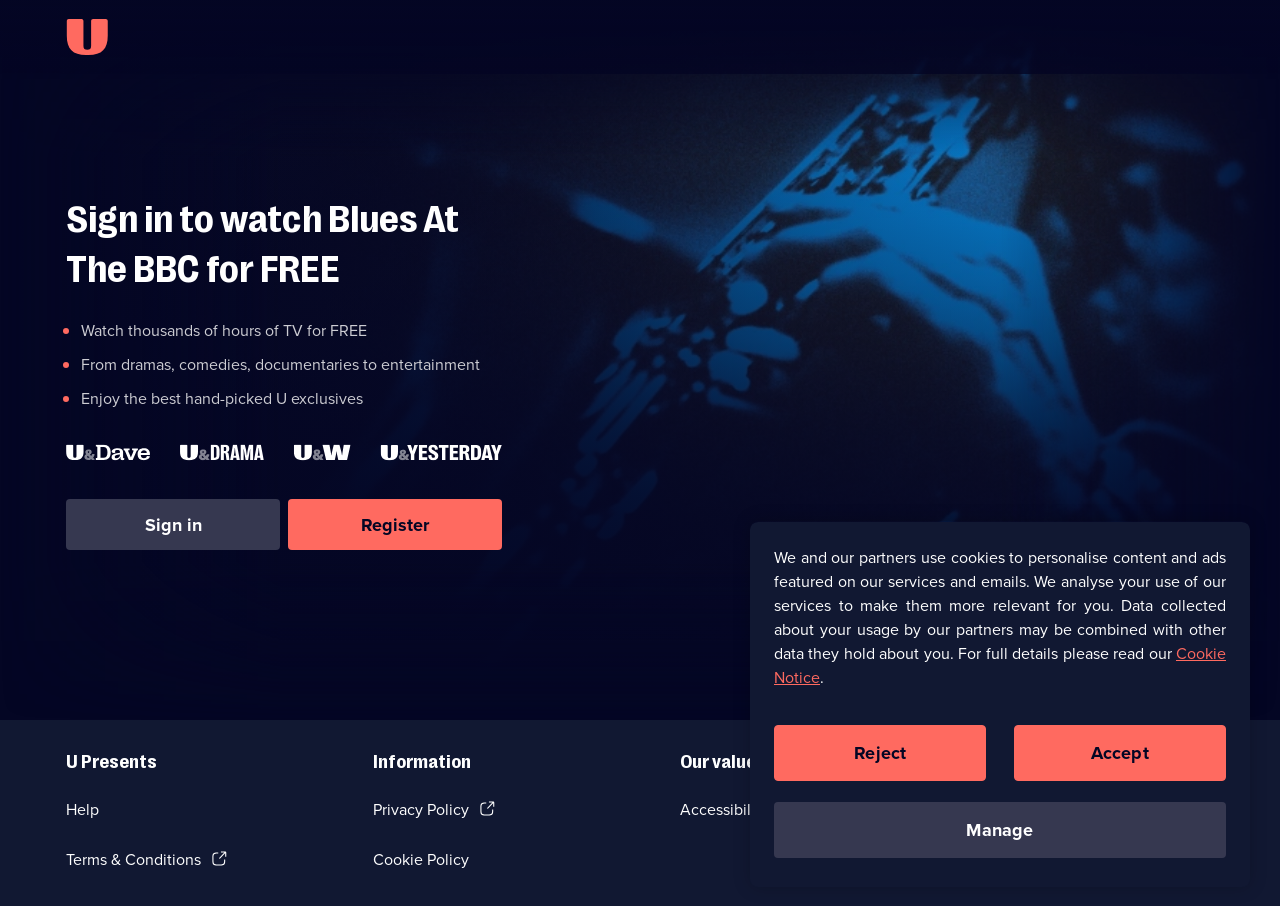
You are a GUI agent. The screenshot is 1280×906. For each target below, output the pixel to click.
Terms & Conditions (133, 859)
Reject (880, 759)
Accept (1120, 759)
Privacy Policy (421, 809)
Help (82, 809)
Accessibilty (722, 809)
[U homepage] (87, 37)
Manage (999, 836)
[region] (1000, 711)
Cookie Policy (421, 859)
